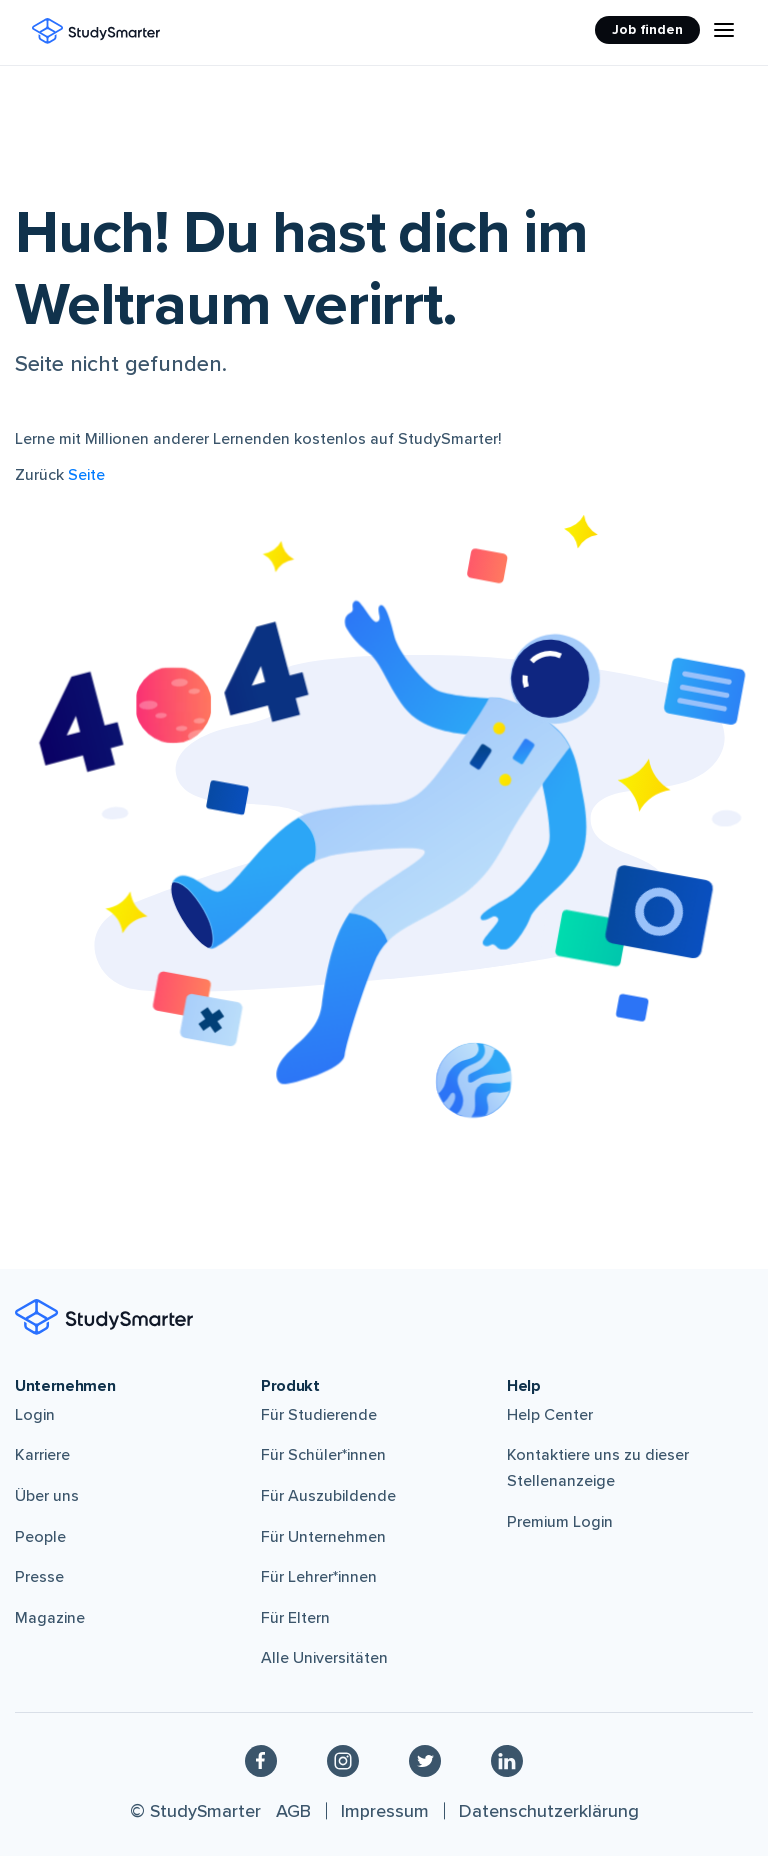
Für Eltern (295, 1618)
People (40, 1537)
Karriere (42, 1455)
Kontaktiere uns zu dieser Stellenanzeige (598, 1468)
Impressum (385, 1811)
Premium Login (560, 1522)
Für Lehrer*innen (319, 1577)
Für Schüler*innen (323, 1455)
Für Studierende (319, 1415)
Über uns (47, 1496)
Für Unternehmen (323, 1537)
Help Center (550, 1415)
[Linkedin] (507, 1760)
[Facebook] (261, 1760)
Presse (39, 1577)
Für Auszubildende (328, 1496)
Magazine (50, 1618)
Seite (86, 475)
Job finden (647, 29)
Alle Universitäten (324, 1658)
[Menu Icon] (724, 30)
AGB (293, 1811)
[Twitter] (425, 1760)
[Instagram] (343, 1760)
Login (35, 1415)
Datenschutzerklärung (549, 1811)
